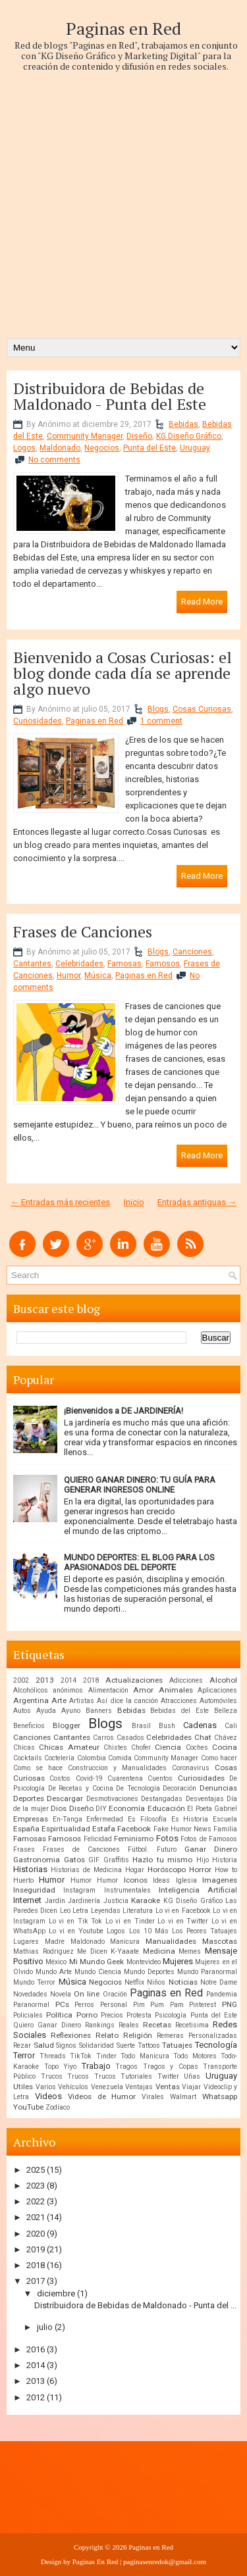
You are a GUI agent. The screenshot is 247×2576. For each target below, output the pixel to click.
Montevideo (143, 1962)
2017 (35, 2281)
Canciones (192, 951)
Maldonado (60, 448)
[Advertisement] (123, 195)
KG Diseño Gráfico (188, 436)
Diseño (139, 436)
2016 (35, 2349)
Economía (127, 1808)
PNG (229, 2004)
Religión (137, 2035)
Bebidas (183, 424)
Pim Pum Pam (158, 2004)
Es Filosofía (147, 1819)
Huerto (23, 1880)
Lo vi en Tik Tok (76, 1921)
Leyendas (106, 1910)
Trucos (52, 2076)
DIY (101, 1808)
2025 (35, 2170)
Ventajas (139, 2087)
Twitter (168, 2076)
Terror (24, 2055)
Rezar (22, 2045)
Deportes (28, 1798)
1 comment (161, 721)
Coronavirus (190, 1768)
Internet (27, 1900)
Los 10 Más (149, 1931)
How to (226, 1870)
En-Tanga (67, 1819)
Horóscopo (167, 1869)
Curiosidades (37, 721)
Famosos (163, 963)
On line (86, 1993)
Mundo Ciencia (97, 1972)
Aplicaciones (217, 1690)
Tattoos (149, 2045)
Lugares (26, 1941)
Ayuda (46, 1710)
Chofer (141, 1747)
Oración (115, 1994)
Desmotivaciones (112, 1799)
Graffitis (116, 1860)
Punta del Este (149, 448)
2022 (35, 2201)
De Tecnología (138, 1788)
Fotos (167, 1838)
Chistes (115, 1747)
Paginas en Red (123, 28)
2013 (45, 1680)
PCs (62, 2004)
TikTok (81, 2056)
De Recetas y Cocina (80, 1788)
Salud (44, 2045)
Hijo (202, 1860)
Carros (103, 1737)
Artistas (81, 1701)
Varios (46, 2087)
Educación (166, 1808)
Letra (80, 1910)
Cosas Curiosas (202, 709)
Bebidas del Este (179, 1710)
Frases (24, 1849)
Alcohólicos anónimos (48, 1690)
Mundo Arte (54, 1972)
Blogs (158, 709)
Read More (202, 602)
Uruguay (195, 448)
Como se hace (38, 1768)
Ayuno (70, 1710)
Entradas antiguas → (196, 1202)
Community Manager (85, 436)
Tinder (106, 2056)
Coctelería (59, 1758)
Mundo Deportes (149, 1972)
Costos (59, 1778)
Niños (156, 1982)
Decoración (179, 1788)
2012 (35, 2397)
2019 (35, 2249)
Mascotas (219, 1941)
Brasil (141, 1725)
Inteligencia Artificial (198, 1890)
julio (45, 2327)
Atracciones (179, 1701)
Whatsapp (219, 2096)
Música (97, 975)
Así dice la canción (127, 1701)
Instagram (79, 1890)
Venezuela (107, 2087)
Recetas (157, 2024)
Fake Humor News (182, 1829)
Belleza (225, 1710)
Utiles (23, 2086)
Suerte (126, 2045)
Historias (30, 1869)
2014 (68, 1680)
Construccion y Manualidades (117, 1768)
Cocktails (27, 1758)
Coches (197, 1747)
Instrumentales (127, 1890)
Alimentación (108, 1690)
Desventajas (205, 1799)
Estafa (103, 1828)
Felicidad (98, 1839)
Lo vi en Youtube (76, 1931)
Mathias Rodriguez (43, 1951)
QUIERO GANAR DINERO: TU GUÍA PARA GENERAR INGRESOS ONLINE (139, 1485)
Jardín (55, 1900)
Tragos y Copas (170, 2066)
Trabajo (96, 2066)
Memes (189, 1951)
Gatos (74, 1859)
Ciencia (168, 1747)
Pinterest (202, 2004)
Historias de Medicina (86, 1870)
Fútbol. (138, 1849)
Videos (48, 2096)
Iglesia (186, 1880)
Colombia (91, 1758)
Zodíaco (57, 2107)
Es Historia (190, 1819)
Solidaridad (96, 2045)
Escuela (225, 1819)
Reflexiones (71, 2035)
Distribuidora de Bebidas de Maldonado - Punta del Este (109, 396)
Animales (176, 1690)
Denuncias (218, 1788)
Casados (130, 1737)
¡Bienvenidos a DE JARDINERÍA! (123, 1411)
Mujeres (178, 1961)
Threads (53, 2056)
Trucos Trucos (91, 2076)
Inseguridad (34, 1890)
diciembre (56, 2293)
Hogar (134, 1870)
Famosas (124, 963)
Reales (129, 2025)
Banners (99, 1710)
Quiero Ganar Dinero (47, 2025)
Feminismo (133, 1838)
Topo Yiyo (60, 2066)
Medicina (159, 1951)
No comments (54, 459)
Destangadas (161, 1799)
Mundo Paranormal (207, 1972)
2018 (91, 1680)
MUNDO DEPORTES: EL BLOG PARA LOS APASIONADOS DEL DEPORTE (139, 1562)
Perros (84, 2004)
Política (59, 2014)
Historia (224, 1860)
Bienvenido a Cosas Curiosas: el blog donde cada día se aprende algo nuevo (122, 673)
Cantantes (32, 963)
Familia (225, 1829)
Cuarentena (125, 1778)
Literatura (138, 1910)
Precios (112, 2015)
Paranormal (31, 2004)
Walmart (183, 2097)
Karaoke (145, 1900)
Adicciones (186, 1680)
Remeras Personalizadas (197, 2035)
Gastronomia (36, 1859)
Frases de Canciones (82, 931)
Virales (153, 2097)
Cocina (224, 1747)
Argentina (31, 1700)
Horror (200, 1869)
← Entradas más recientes (60, 1202)
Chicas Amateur (69, 1747)
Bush (167, 1725)
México (56, 1962)
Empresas (30, 1818)
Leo (65, 1910)
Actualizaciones (134, 1680)
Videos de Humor (102, 2096)
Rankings (100, 2025)
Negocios (101, 448)
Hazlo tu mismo (162, 1859)
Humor (68, 975)
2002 (21, 1680)
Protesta (138, 2015)
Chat (202, 1737)
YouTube (28, 2107)
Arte (59, 1700)
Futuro (167, 1849)
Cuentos (160, 1778)
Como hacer (219, 1758)
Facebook (134, 1828)
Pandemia (221, 1994)
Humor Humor (94, 1880)
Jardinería (84, 1900)
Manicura (125, 1941)
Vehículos (73, 2087)
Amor (143, 1690)
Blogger (66, 1725)
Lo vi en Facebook (183, 1910)
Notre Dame (218, 1982)
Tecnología (216, 2045)
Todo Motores (195, 2056)
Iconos (136, 1880)
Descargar (65, 1798)
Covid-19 (89, 1778)
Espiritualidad (65, 1828)
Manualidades (171, 1941)
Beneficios (29, 1725)
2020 (35, 2234)
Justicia (115, 1900)
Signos (66, 2045)
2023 (35, 2186)
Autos (22, 1710)
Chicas (24, 1747)
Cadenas (200, 1725)
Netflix (134, 1982)
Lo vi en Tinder (130, 1921)
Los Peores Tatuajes (204, 1931)
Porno (86, 2014)
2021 (35, 2217)
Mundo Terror (34, 1982)
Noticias (183, 1982)
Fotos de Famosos (208, 1839)
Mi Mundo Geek (96, 1961)
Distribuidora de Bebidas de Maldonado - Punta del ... (135, 2305)
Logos (24, 448)
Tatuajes (177, 2045)
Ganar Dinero (210, 1849)
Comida (120, 1758)
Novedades (30, 1994)
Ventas (167, 2086)
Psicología (170, 2015)
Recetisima (192, 2025)
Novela (60, 1994)
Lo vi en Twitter (182, 1921)
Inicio (134, 1202)
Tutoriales (136, 2076)
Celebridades (79, 963)
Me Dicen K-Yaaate (108, 1951)
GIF (93, 1860)
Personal (113, 2004)
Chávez (225, 1737)
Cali (231, 1725)
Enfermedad (104, 1819)
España (26, 1828)
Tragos (126, 2066)
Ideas (161, 1880)
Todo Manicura (145, 2056)
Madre (55, 1941)
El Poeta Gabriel (212, 1808)
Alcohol (223, 1680)
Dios (59, 1808)
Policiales (28, 2015)
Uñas (192, 2076)
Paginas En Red (95, 2561)
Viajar (191, 2087)
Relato (107, 2035)
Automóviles (218, 1701)
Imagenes (219, 1880)
